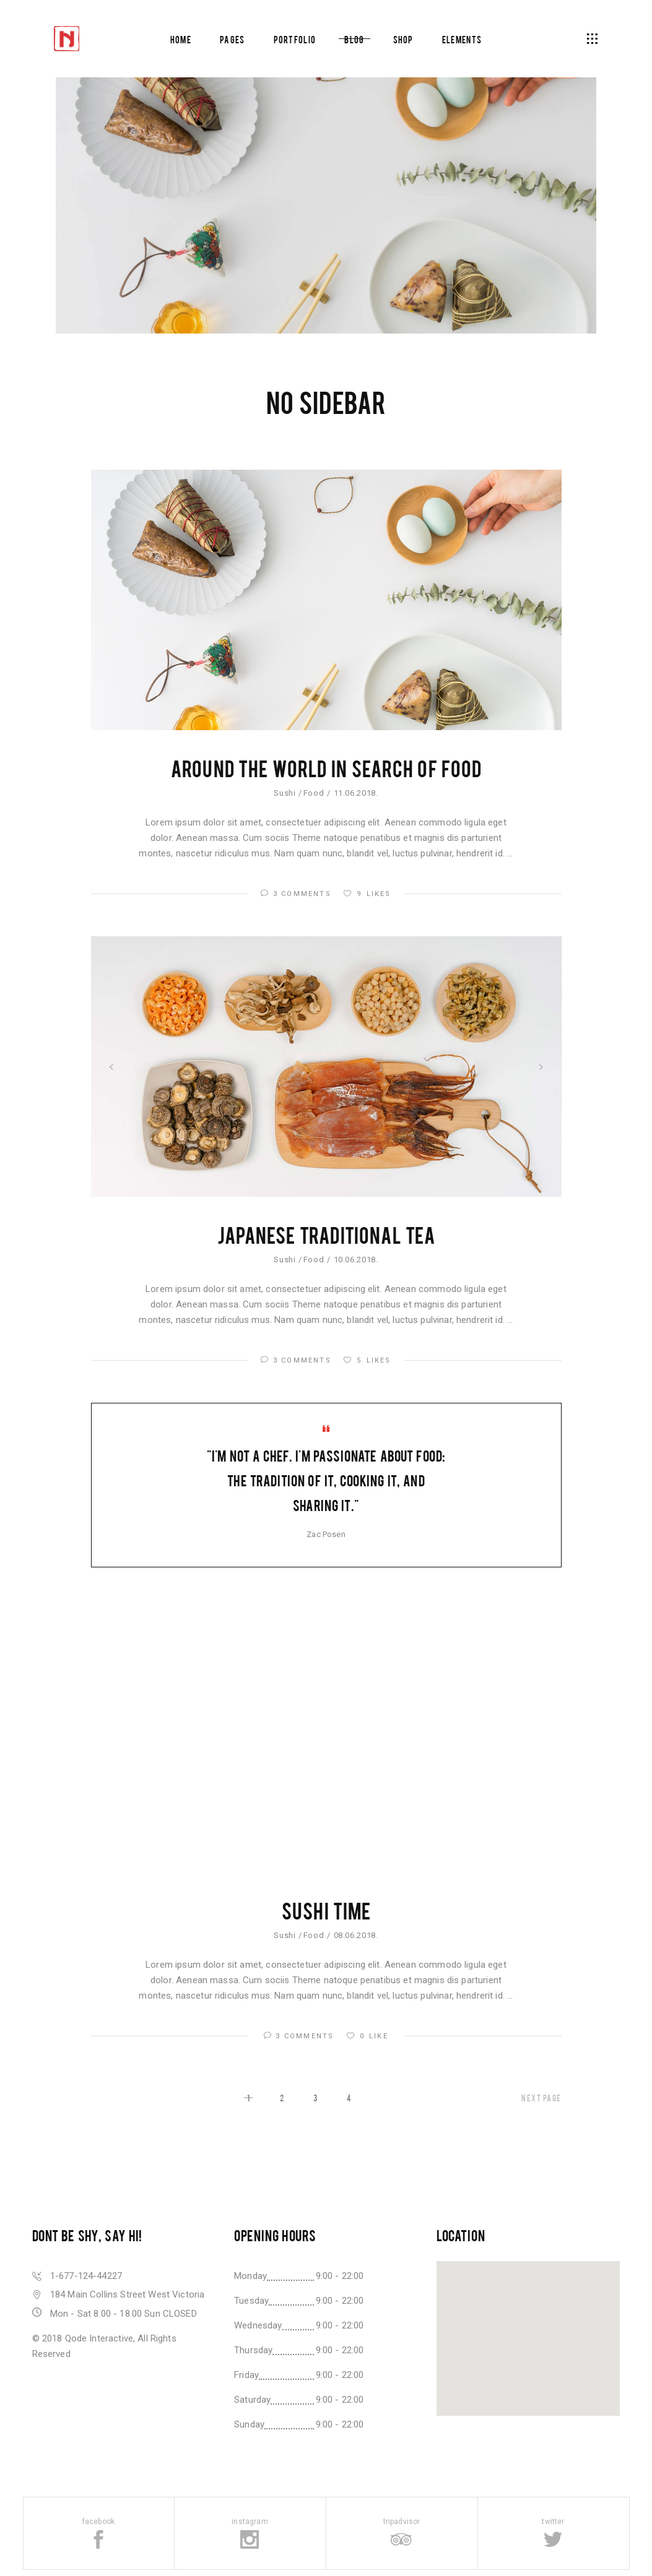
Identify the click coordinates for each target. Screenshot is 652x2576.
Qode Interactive (99, 2338)
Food (313, 793)
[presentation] (111, 1067)
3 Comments (297, 894)
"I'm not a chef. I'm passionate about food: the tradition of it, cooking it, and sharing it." (326, 1480)
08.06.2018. (356, 1935)
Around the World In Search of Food (326, 767)
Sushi (284, 793)
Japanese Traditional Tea (326, 1234)
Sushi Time (326, 1910)
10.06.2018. (356, 1259)
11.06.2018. (356, 793)
